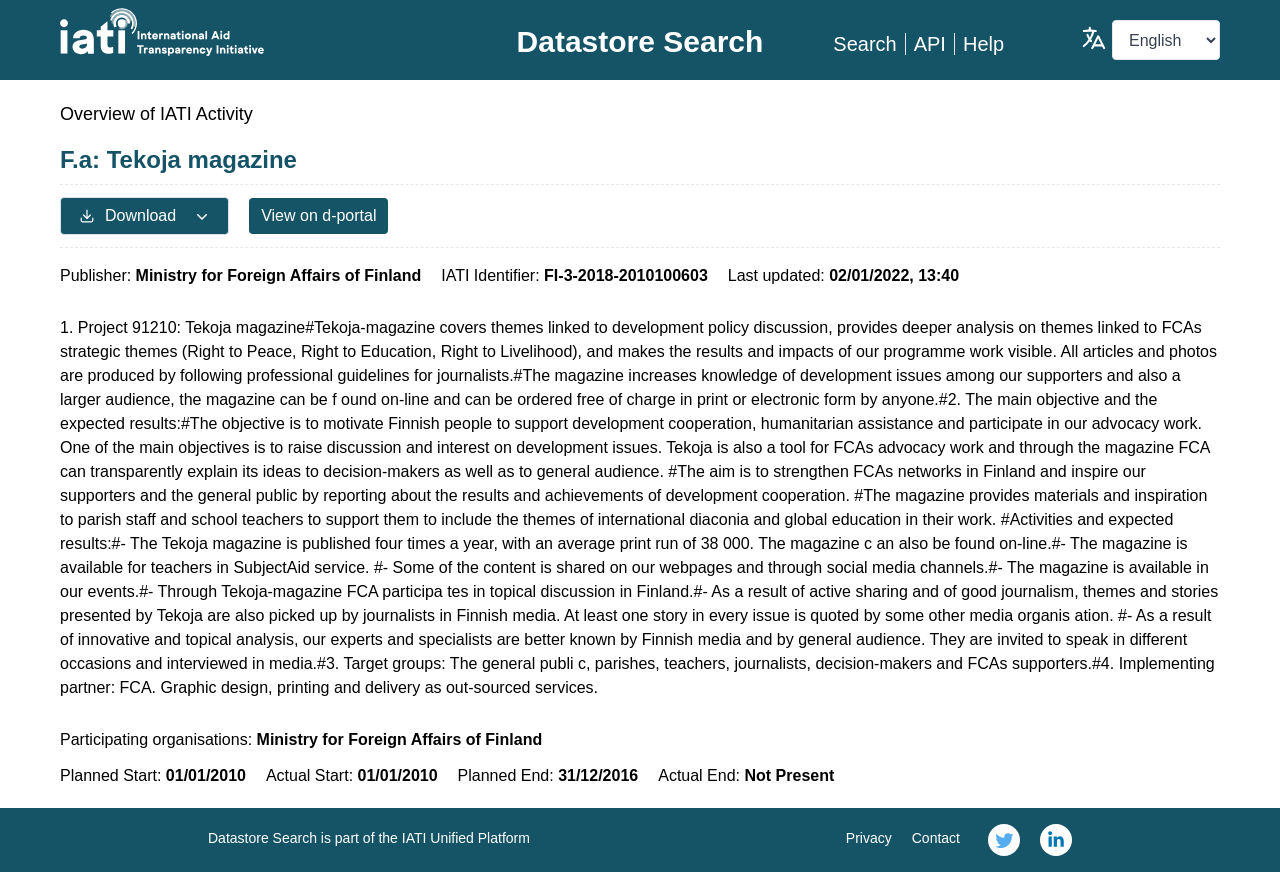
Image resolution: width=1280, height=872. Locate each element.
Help (983, 44)
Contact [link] (936, 838)
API (930, 44)
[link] (1004, 840)
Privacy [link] (869, 838)
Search (864, 44)
